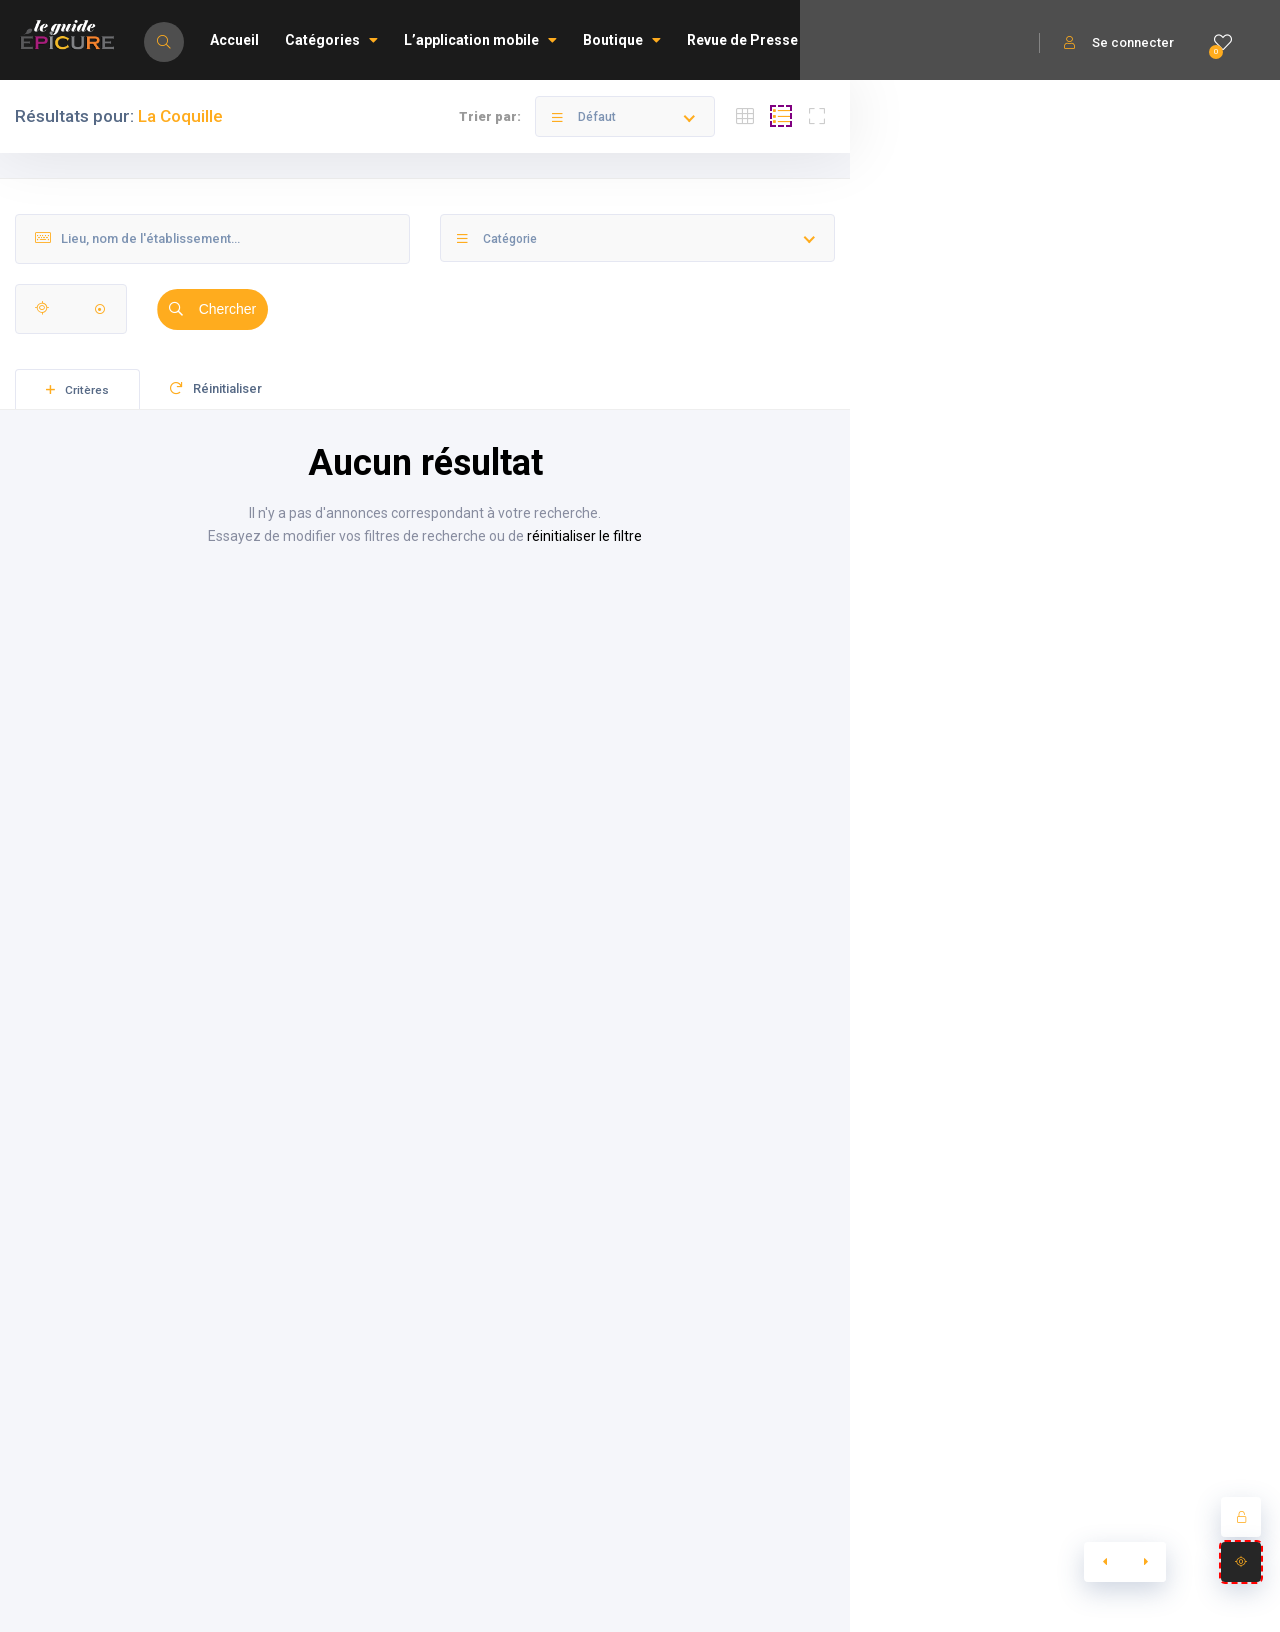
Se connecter (1119, 42)
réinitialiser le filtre (584, 536)
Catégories (331, 40)
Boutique (622, 40)
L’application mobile (480, 40)
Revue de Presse (742, 40)
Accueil (234, 40)
